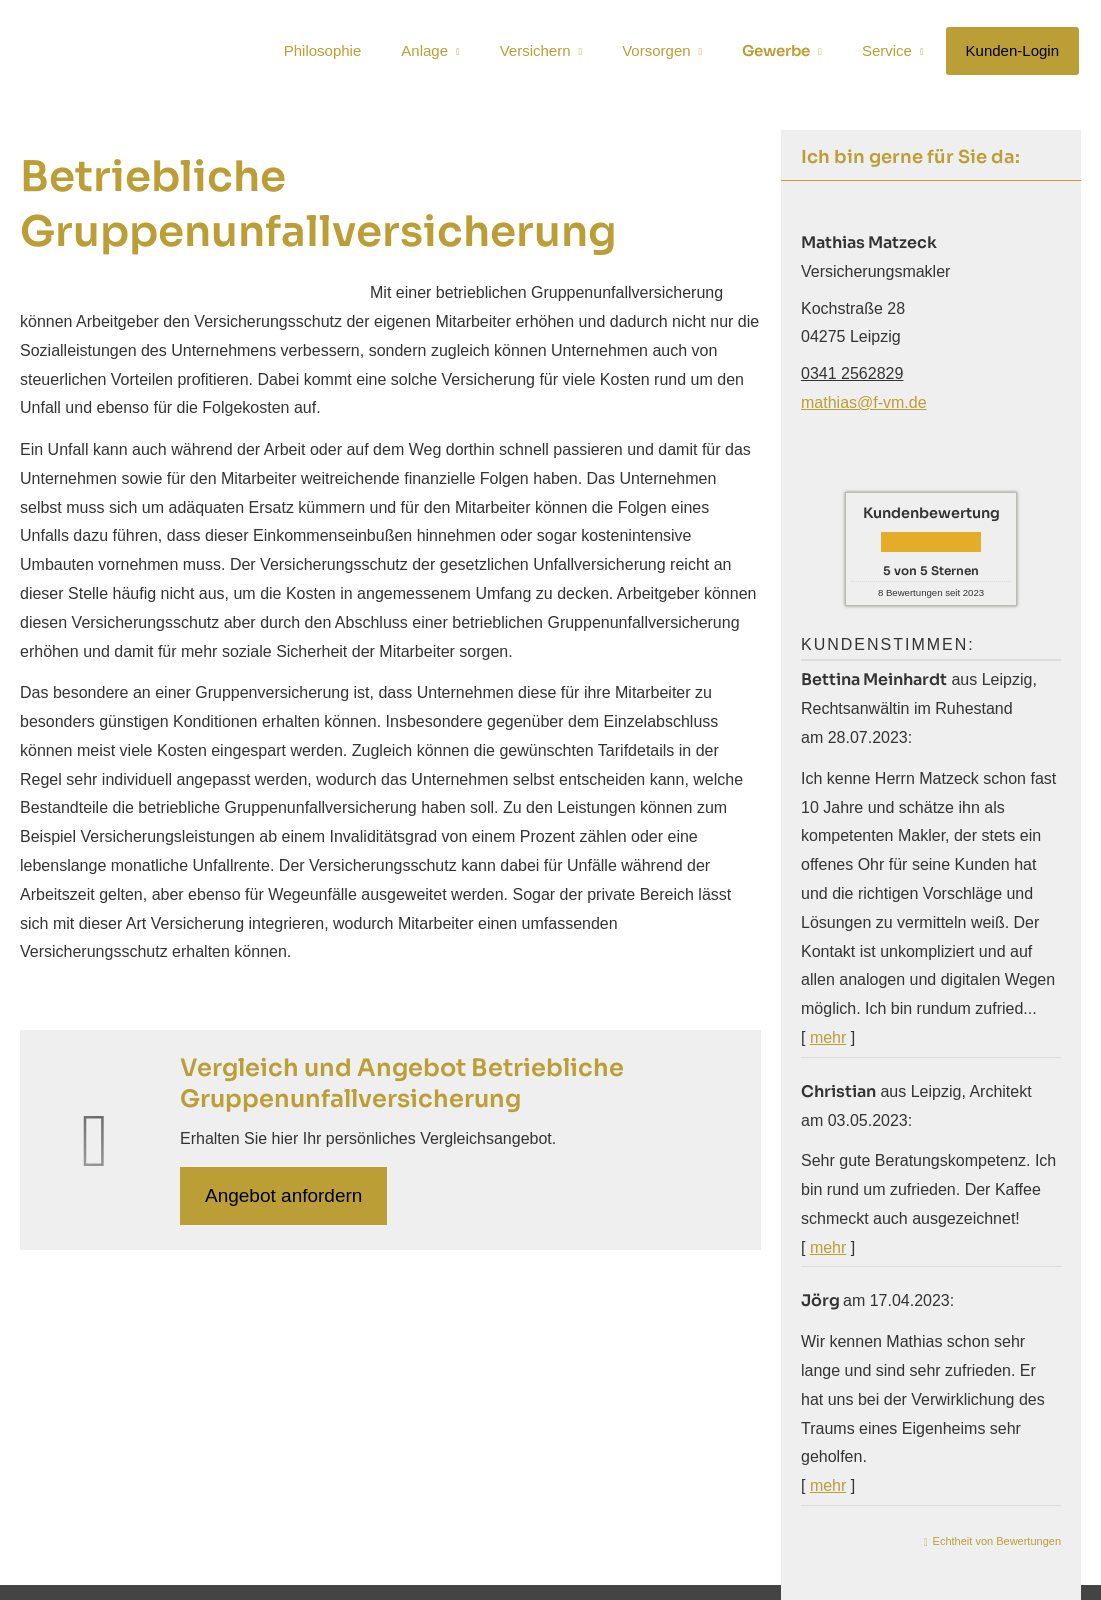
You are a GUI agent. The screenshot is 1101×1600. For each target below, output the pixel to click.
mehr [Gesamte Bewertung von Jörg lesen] (828, 1485)
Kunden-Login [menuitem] (1012, 51)
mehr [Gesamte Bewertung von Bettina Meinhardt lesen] (828, 1037)
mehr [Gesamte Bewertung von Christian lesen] (828, 1247)
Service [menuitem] (887, 51)
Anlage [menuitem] (424, 51)
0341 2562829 (852, 373)
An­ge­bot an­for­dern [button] (283, 1195)
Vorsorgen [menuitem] (656, 51)
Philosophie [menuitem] (323, 51)
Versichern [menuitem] (535, 51)
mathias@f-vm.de (864, 402)
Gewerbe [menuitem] (776, 51)
